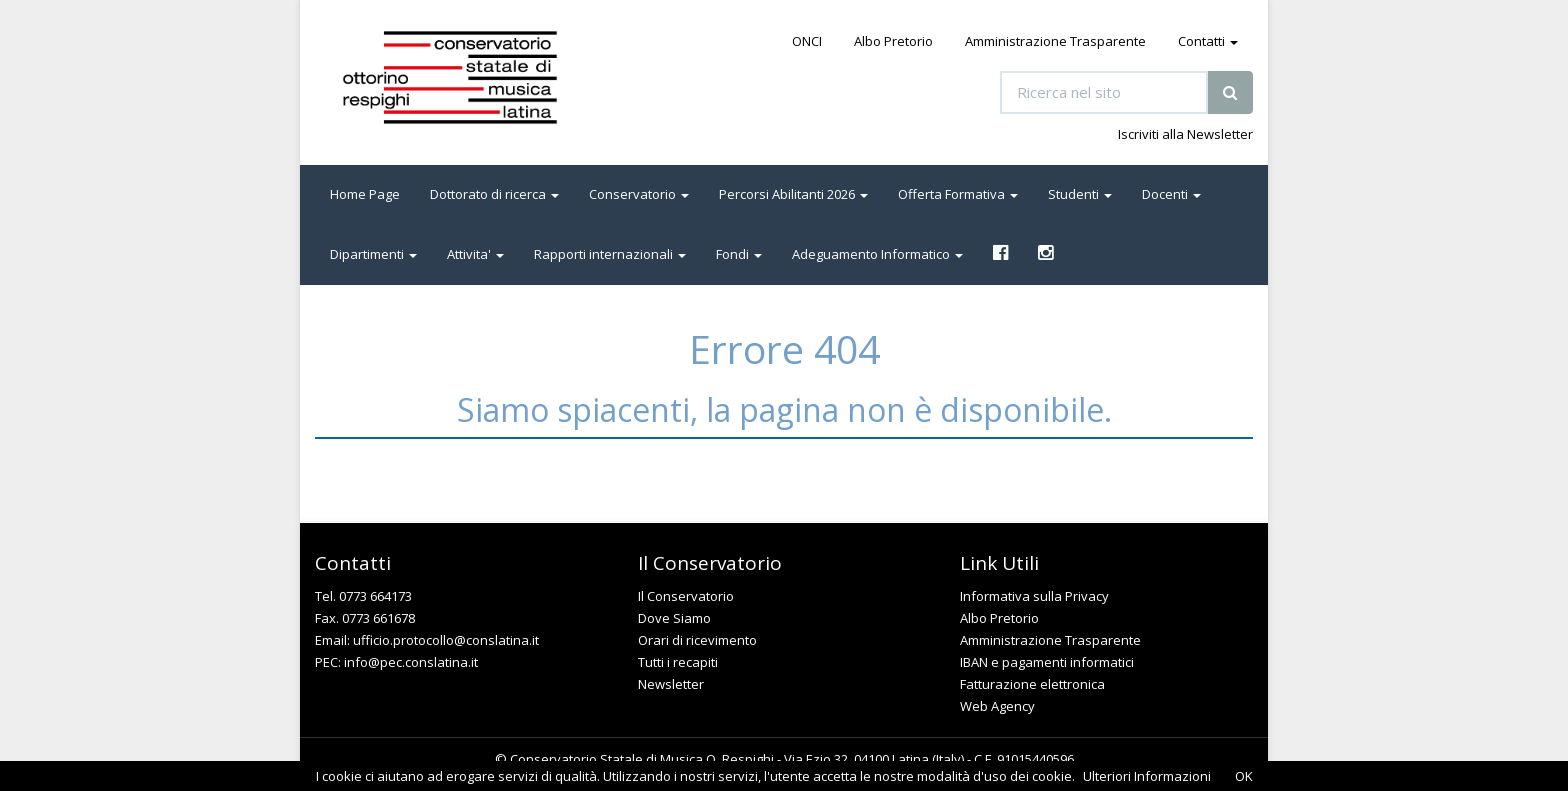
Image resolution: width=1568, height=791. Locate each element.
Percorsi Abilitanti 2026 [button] (793, 194)
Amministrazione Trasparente (1055, 41)
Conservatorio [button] (639, 194)
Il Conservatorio (686, 596)
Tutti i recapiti (678, 662)
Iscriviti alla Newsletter (1185, 134)
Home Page (365, 194)
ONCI (807, 41)
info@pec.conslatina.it (411, 662)
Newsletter (671, 684)
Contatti (1208, 41)
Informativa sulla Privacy (1034, 596)
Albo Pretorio (893, 41)
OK (1244, 776)
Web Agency (997, 706)
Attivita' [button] (475, 254)
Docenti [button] (1171, 194)
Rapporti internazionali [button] (610, 254)
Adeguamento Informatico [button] (877, 254)
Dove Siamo (674, 618)
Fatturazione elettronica (1032, 684)
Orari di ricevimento (697, 640)
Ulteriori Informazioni (1147, 776)
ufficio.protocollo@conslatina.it (446, 640)
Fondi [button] (739, 254)
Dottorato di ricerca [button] (494, 194)
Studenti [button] (1080, 194)
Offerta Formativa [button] (958, 194)
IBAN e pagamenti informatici (1047, 662)
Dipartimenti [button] (373, 254)
